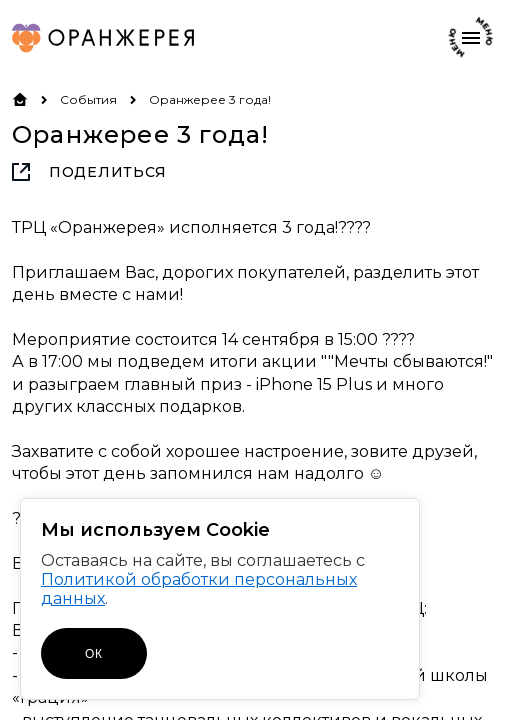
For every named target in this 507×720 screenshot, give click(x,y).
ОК (94, 654)
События (88, 99)
